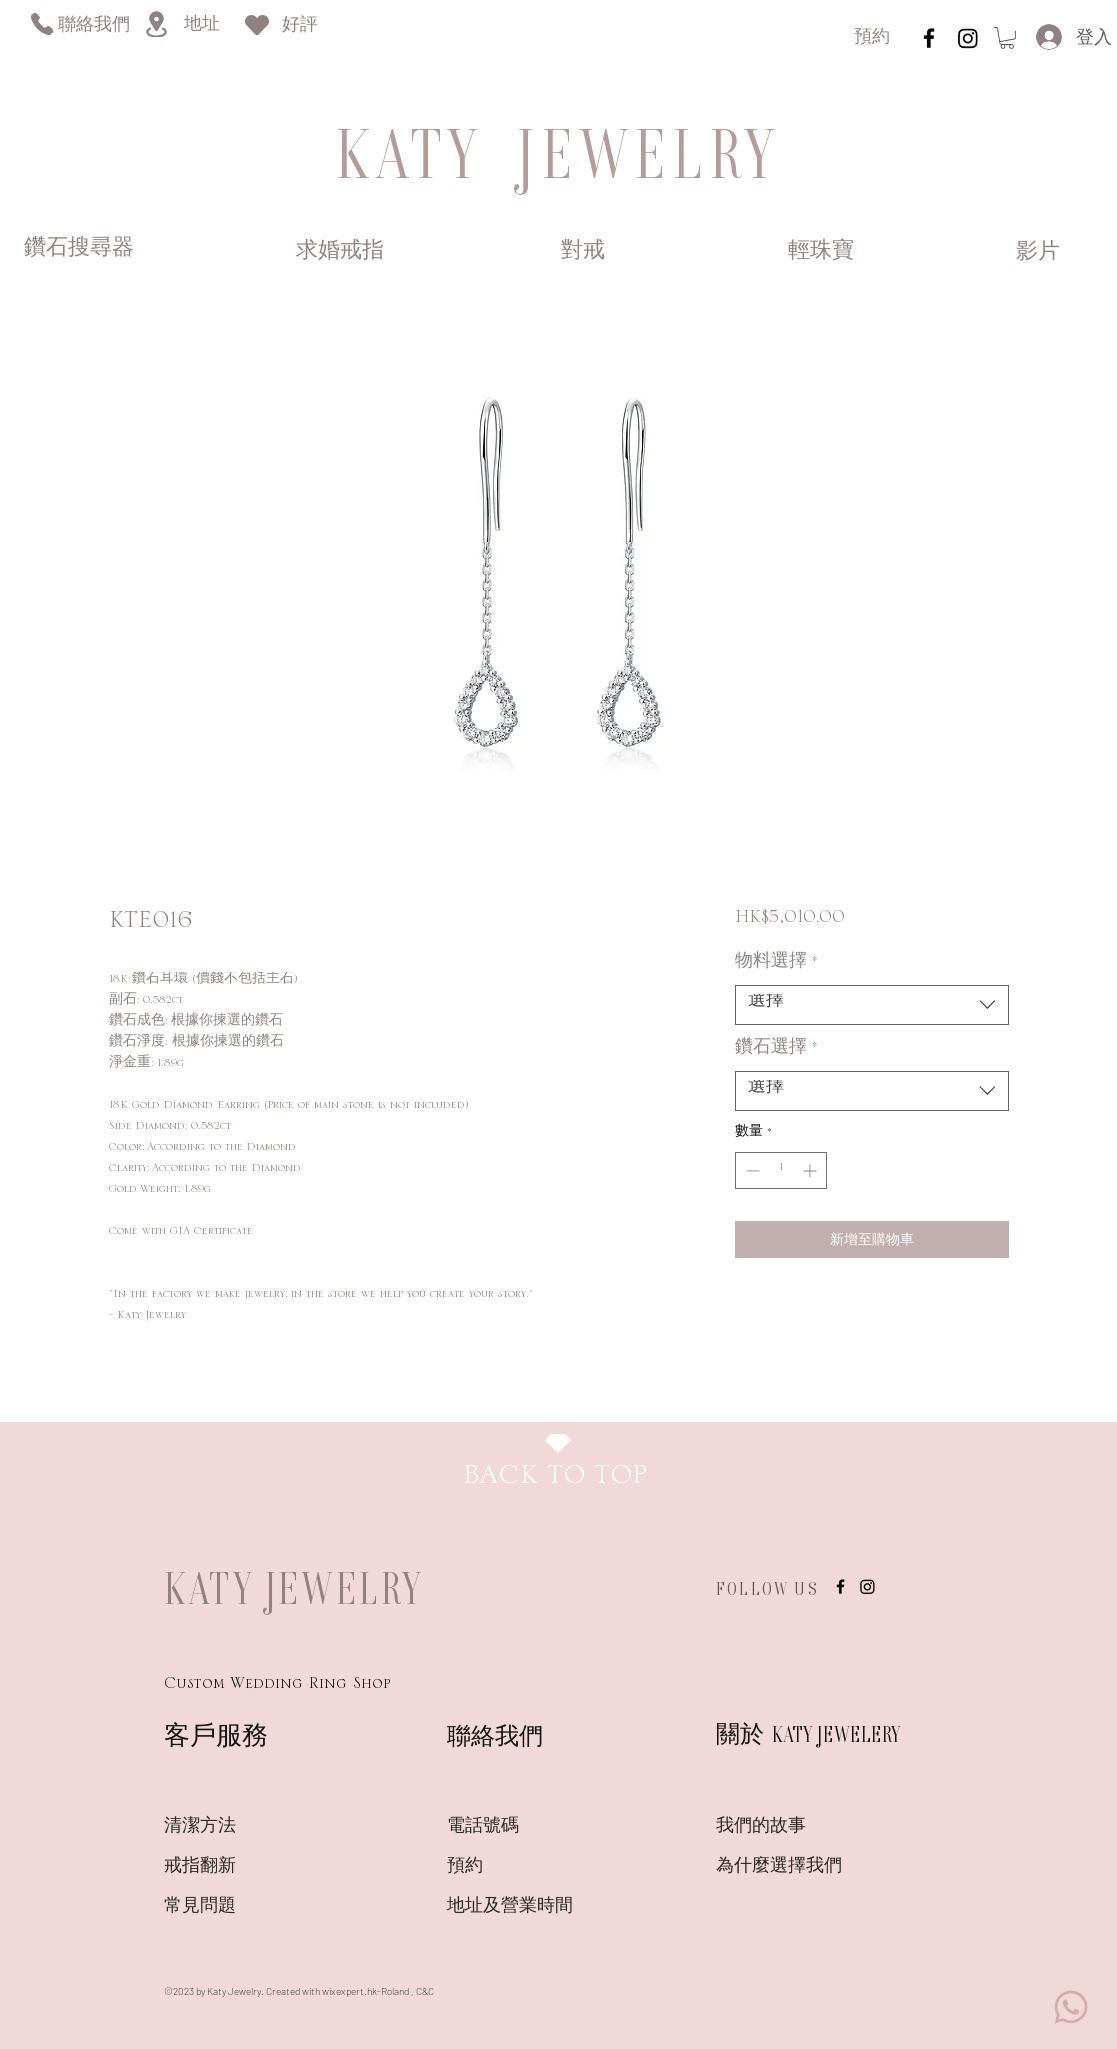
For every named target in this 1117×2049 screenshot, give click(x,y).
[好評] (300, 26)
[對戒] (583, 252)
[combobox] (871, 1005)
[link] (1007, 38)
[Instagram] (968, 38)
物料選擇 (776, 966)
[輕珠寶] (821, 252)
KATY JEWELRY (294, 1588)
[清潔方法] (235, 1827)
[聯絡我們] (93, 26)
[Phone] (41, 23)
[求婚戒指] (340, 252)
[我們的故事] (787, 1827)
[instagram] (929, 38)
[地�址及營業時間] (545, 1907)
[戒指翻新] (235, 1867)
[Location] (156, 24)
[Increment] (811, 1170)
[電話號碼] (518, 1827)
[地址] (201, 25)
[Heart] (257, 24)
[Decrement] (750, 1170)
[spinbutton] (781, 1170)
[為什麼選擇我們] (787, 1867)
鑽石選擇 (776, 1052)
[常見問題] (235, 1907)
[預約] (872, 38)
